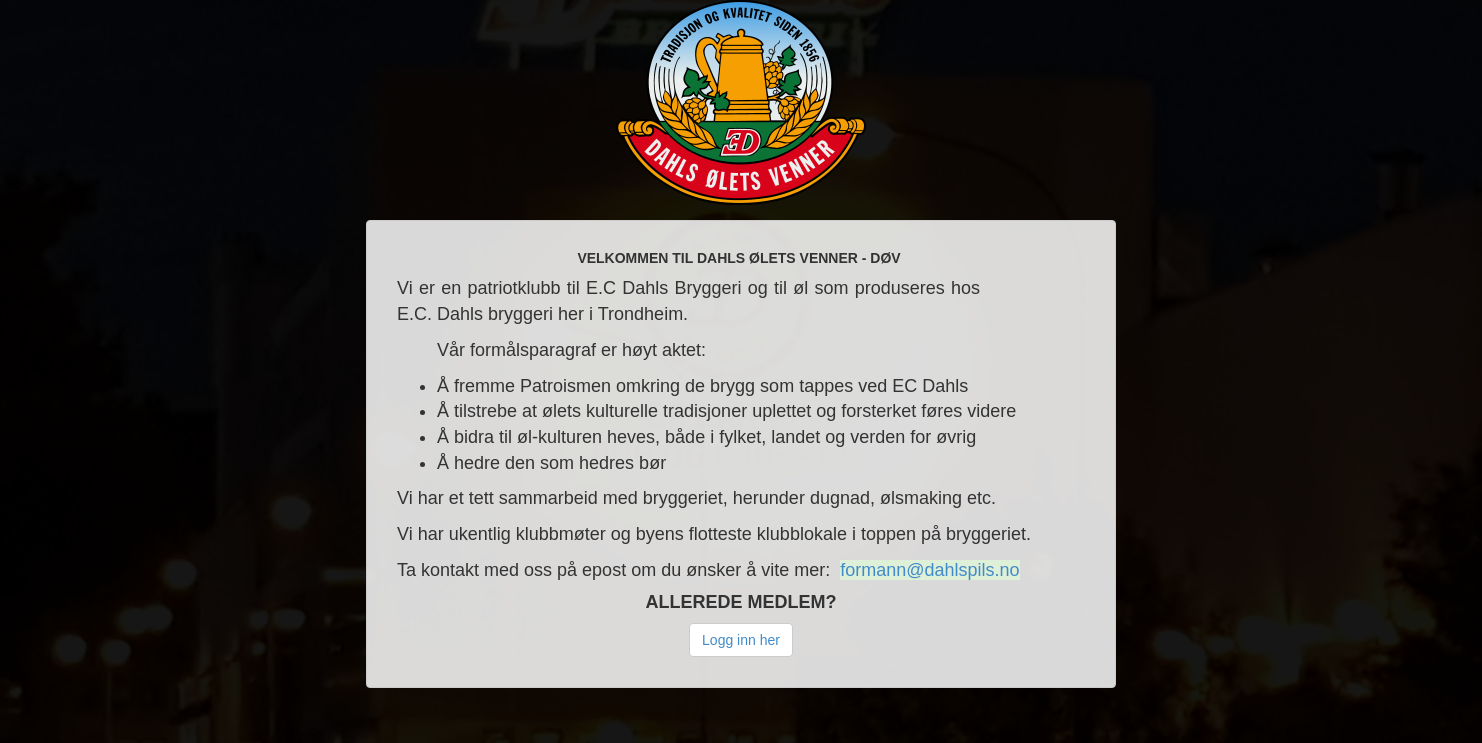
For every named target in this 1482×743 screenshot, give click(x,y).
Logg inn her (741, 640)
